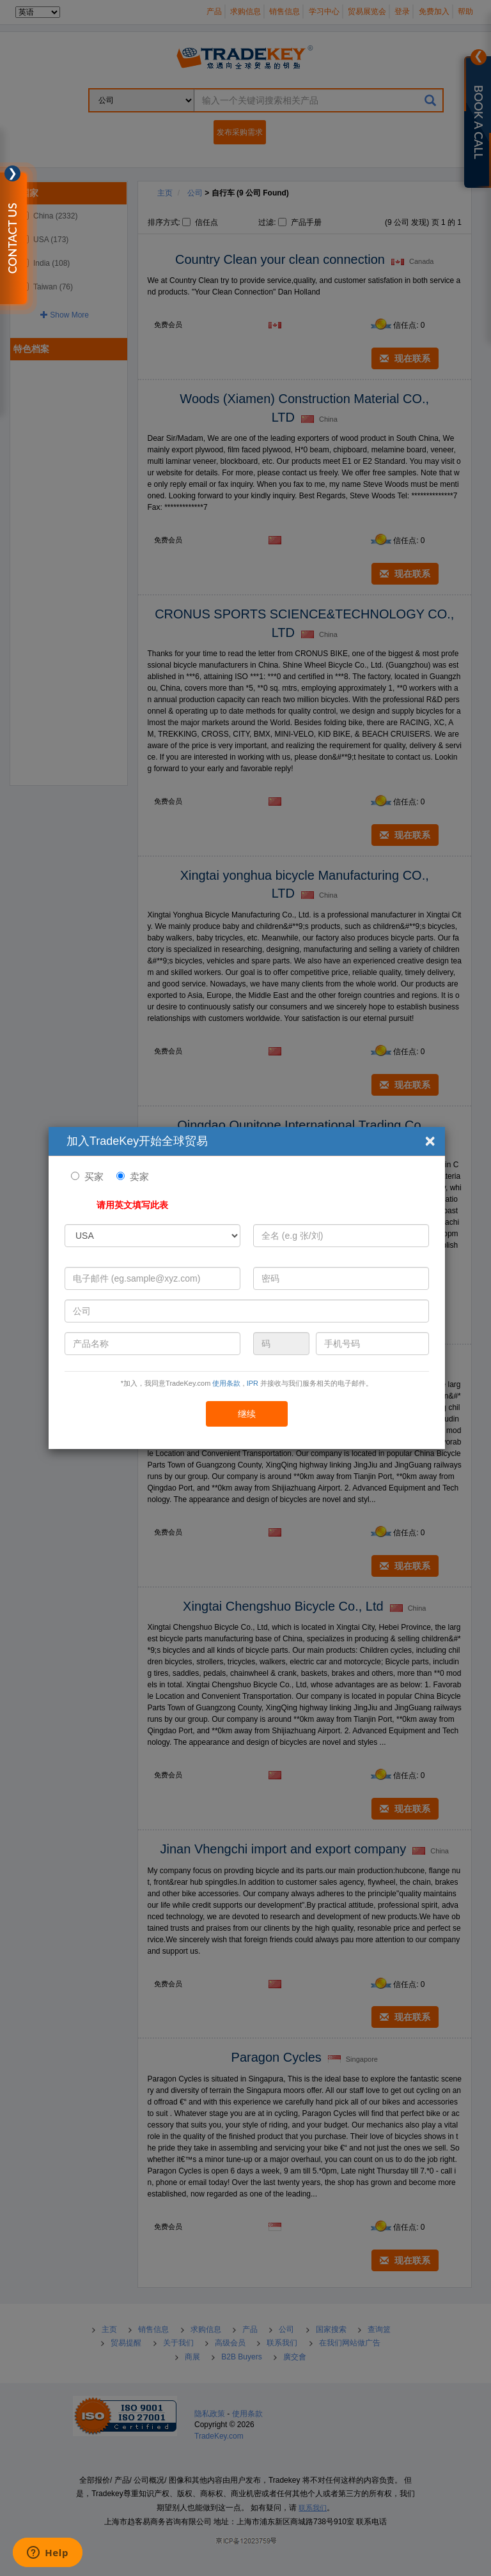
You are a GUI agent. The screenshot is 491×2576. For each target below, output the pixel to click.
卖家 (139, 1176)
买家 (94, 1176)
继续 (247, 1414)
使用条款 (226, 1383)
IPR (252, 1383)
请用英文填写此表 (132, 1205)
